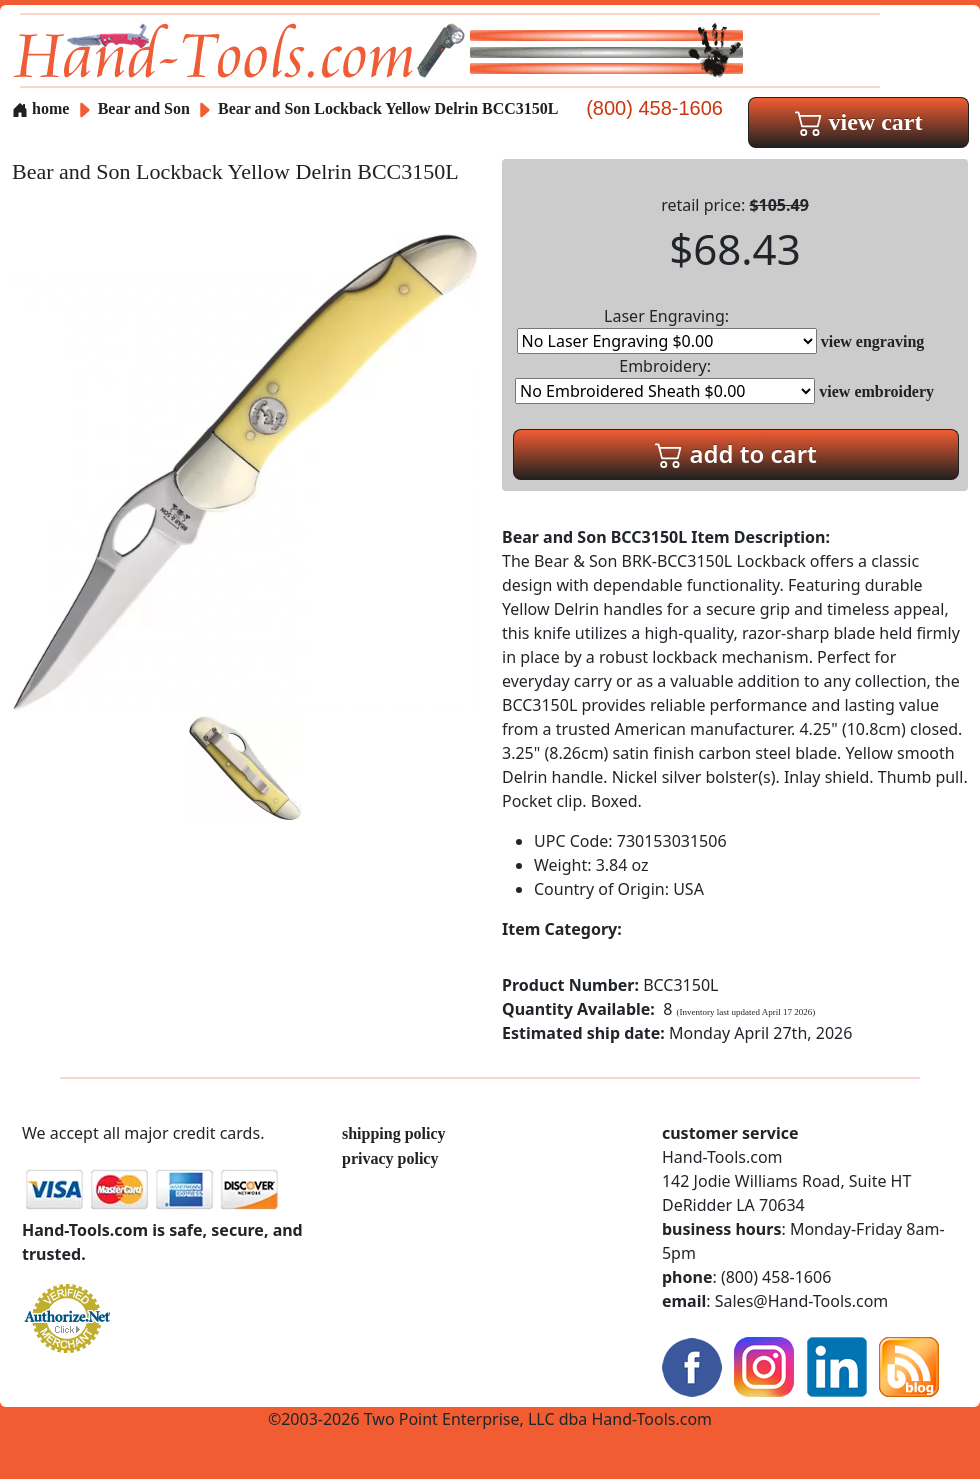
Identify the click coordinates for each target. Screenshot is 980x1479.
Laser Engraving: (667, 329)
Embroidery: (665, 379)
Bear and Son (146, 108)
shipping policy (394, 1133)
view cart (859, 122)
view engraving (873, 341)
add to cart (736, 453)
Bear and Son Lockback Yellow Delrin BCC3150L (388, 108)
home (40, 108)
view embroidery (876, 391)
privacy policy (390, 1158)
